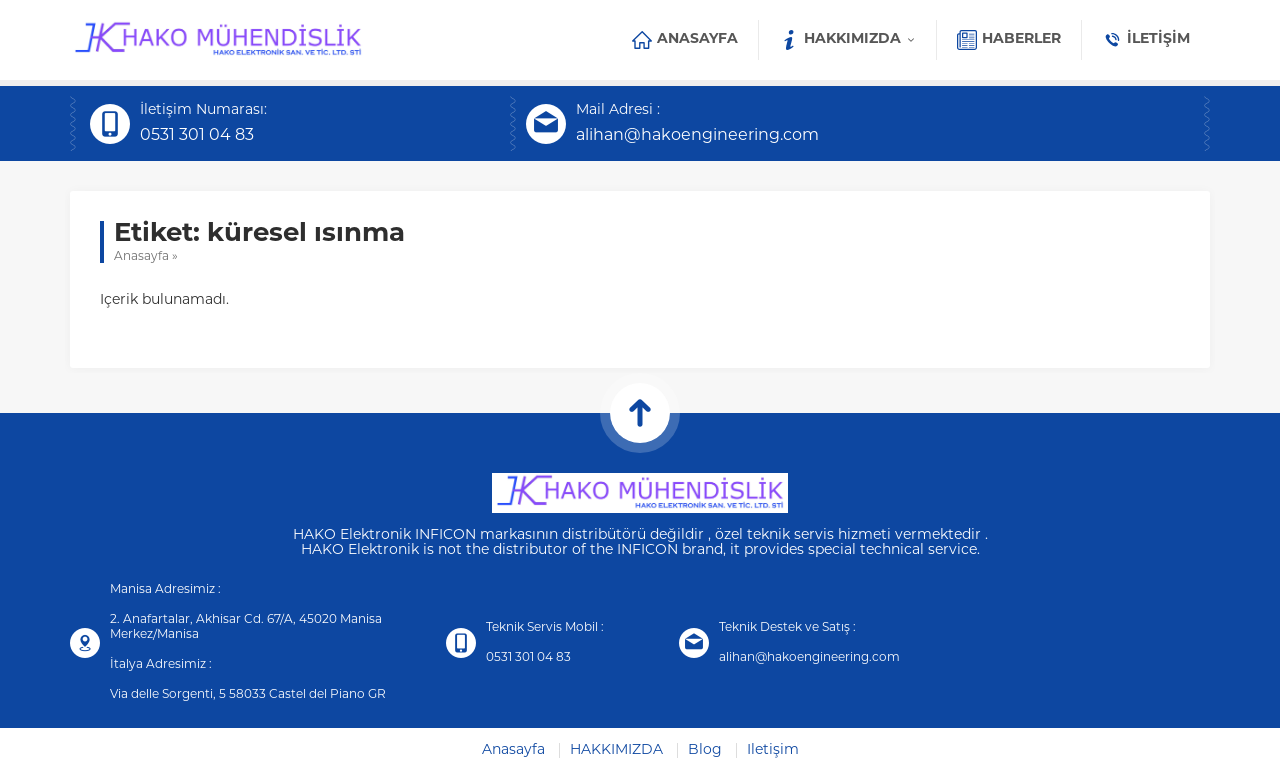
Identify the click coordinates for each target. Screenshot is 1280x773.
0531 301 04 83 (197, 136)
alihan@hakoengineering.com (697, 136)
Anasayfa (141, 257)
